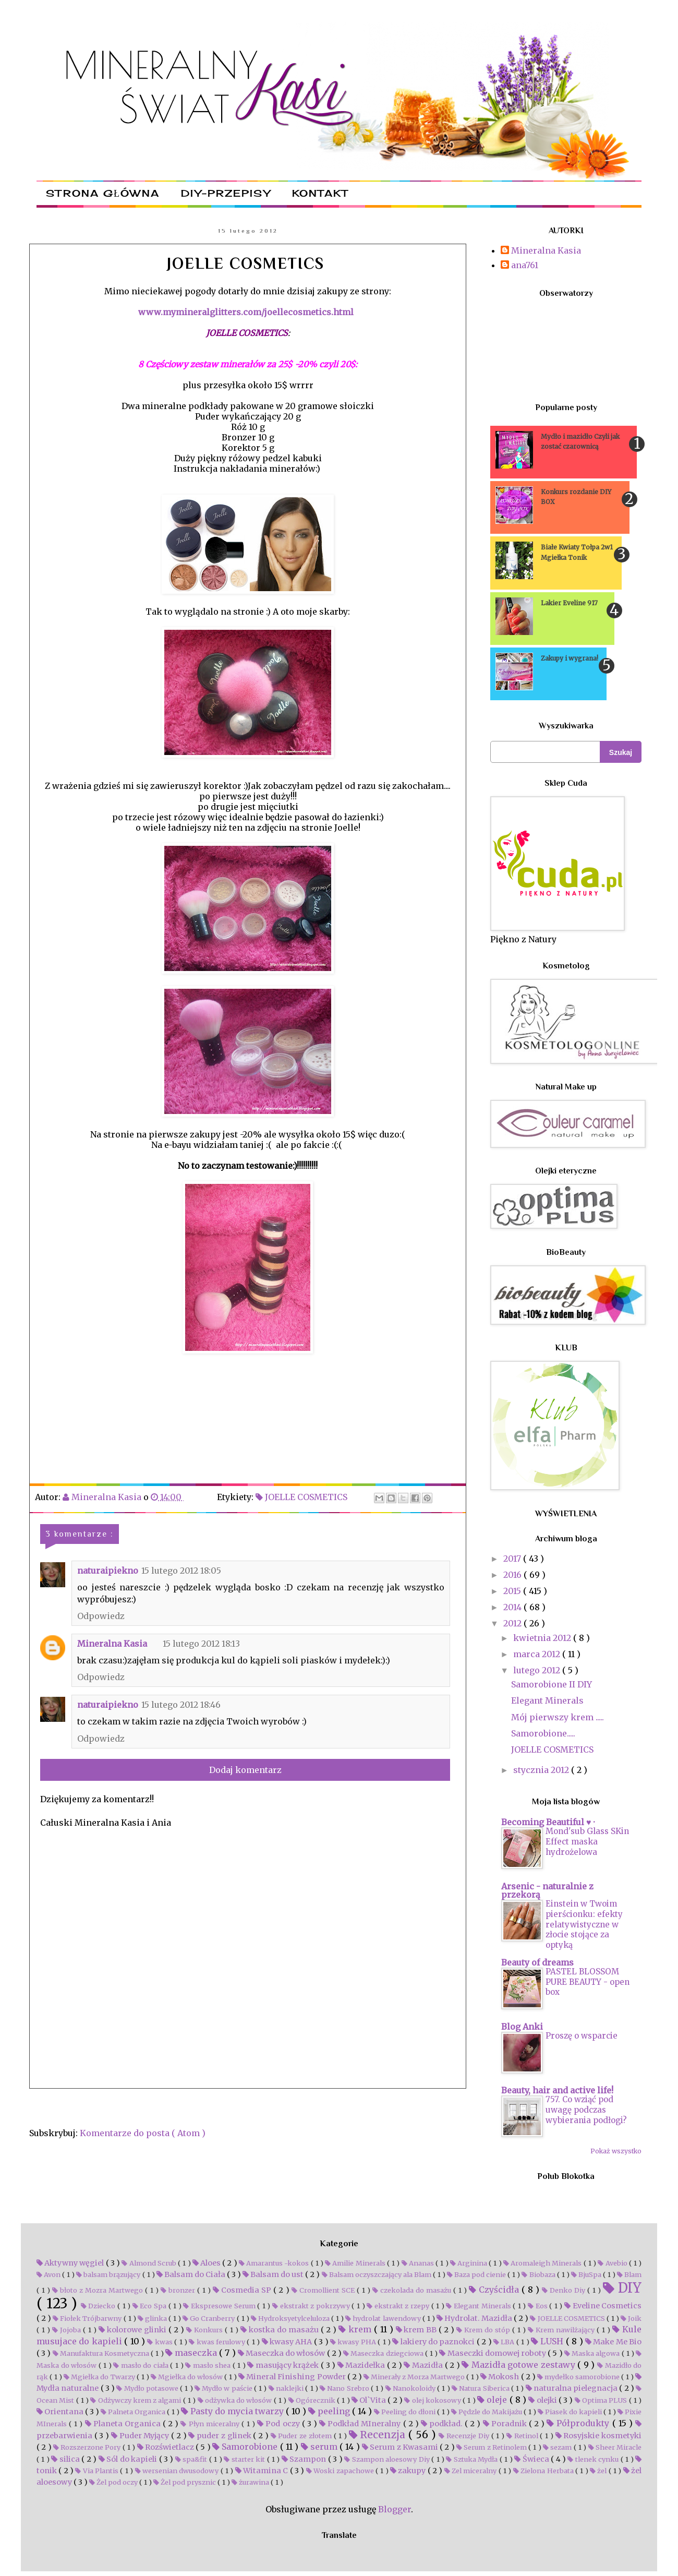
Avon (49, 2274)
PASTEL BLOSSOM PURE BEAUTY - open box (587, 1982)
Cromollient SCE (324, 2290)
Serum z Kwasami (401, 2447)
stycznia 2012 (542, 1770)
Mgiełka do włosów (187, 2377)
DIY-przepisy (226, 193)
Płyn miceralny (210, 2423)
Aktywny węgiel (71, 2263)
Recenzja (378, 2434)
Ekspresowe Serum (220, 2306)
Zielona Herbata (544, 2470)
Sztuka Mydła (472, 2459)
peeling (330, 2411)
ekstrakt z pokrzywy (312, 2306)
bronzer (179, 2290)
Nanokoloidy (411, 2388)
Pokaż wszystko (615, 2151)
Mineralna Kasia (112, 1643)
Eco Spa (150, 2306)
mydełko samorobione (579, 2377)
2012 (513, 1623)
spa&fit (192, 2459)
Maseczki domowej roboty (493, 2353)
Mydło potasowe (148, 2388)
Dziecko (99, 2306)
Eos (538, 2306)
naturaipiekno (107, 1570)
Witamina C (262, 2470)
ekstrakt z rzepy (399, 2306)
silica (66, 2459)
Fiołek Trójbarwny (88, 2318)
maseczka (192, 2352)
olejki (543, 2400)
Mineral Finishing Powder (292, 2376)
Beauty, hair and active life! (557, 2090)
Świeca (532, 2459)
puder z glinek (220, 2435)
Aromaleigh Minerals (543, 2263)
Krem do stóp (484, 2330)
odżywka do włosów (236, 2400)
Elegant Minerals (547, 1700)
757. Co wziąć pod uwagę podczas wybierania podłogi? (586, 2109)
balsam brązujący (109, 2274)
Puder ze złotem (302, 2435)
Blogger (394, 2509)
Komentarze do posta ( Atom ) (142, 2133)
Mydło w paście (224, 2388)
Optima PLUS (602, 2400)
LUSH (548, 2341)
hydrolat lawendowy (383, 2318)
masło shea (209, 2365)
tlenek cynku (593, 2459)
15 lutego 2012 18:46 (181, 1704)
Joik (631, 2318)
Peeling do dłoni (405, 2411)
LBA (504, 2342)
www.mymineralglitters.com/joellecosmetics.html (247, 312)
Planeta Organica (124, 2423)
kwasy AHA (288, 2341)
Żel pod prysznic (185, 2482)
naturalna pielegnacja (573, 2388)
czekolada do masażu (412, 2290)
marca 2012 (537, 1654)
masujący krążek (284, 2365)
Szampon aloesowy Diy (387, 2459)
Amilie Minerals (356, 2263)
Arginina (469, 2263)
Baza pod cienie (477, 2274)
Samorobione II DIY (551, 1684)
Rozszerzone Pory (88, 2447)
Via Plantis (97, 2470)
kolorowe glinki (133, 2329)
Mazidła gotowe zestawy (519, 2364)
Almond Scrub (150, 2263)
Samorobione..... (543, 1733)
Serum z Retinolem (492, 2447)
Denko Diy (564, 2290)
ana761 (524, 265)
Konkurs (205, 2330)
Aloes (207, 2263)
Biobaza (539, 2274)
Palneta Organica (134, 2411)
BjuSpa (587, 2274)
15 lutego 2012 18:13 (201, 1643)
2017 (513, 1558)
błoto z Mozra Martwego (98, 2290)
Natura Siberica (481, 2388)
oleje (493, 2399)
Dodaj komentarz (245, 1770)
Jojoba (67, 2330)
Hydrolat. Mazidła (475, 2318)
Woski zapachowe (341, 2470)
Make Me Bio (613, 2341)
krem (356, 2329)
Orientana (61, 2411)
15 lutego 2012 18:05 (181, 1570)
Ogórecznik (312, 2400)
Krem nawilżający (562, 2330)
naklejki (287, 2388)
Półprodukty (579, 2423)
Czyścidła (495, 2289)
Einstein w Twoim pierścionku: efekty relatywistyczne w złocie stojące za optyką (584, 1924)
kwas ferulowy (218, 2342)
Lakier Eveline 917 (569, 603)
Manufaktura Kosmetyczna (102, 2353)
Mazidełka (362, 2365)
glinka (153, 2318)
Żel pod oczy (114, 2482)
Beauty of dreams (537, 1962)
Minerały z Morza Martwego (415, 2377)
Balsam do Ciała (191, 2274)
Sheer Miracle (615, 2447)
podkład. (443, 2423)
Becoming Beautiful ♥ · (548, 1822)
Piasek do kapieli (570, 2411)
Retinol (523, 2435)
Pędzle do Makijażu (487, 2411)
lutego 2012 (537, 1670)
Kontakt (320, 193)
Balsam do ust (274, 2274)
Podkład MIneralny (361, 2423)
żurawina (251, 2482)
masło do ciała (141, 2365)
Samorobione (246, 2446)
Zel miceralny (471, 2470)
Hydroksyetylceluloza (291, 2318)
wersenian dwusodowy (178, 2470)
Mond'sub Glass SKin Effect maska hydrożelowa (587, 1841)
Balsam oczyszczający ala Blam (377, 2274)
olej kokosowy (433, 2400)
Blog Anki (522, 2026)
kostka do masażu (280, 2329)
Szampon (305, 2459)
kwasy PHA (354, 2342)
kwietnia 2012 (543, 1638)
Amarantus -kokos (275, 2263)
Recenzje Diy (465, 2435)
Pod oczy (279, 2423)
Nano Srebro (345, 2388)
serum (320, 2446)
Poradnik (506, 2423)
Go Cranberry (209, 2318)
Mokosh (500, 2376)
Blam (629, 2274)
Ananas (418, 2263)
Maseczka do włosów (282, 2353)
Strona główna (103, 193)
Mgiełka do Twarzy (100, 2377)
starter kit (245, 2459)
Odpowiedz (101, 1616)
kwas (160, 2342)
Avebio (613, 2263)
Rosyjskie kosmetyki (598, 2435)
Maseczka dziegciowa (384, 2353)
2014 (513, 1607)
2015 (513, 1591)
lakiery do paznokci (434, 2341)
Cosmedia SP (243, 2290)
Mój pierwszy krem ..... (557, 1717)
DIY (622, 2288)
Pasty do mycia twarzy (233, 2411)
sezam (558, 2447)
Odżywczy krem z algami (136, 2400)
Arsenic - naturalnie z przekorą (547, 1890)
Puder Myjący (141, 2435)
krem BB (417, 2329)
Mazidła (424, 2365)
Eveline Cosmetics (602, 2305)
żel (599, 2470)
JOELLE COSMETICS (302, 1497)
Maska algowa (593, 2353)
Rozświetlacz (166, 2447)
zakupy (409, 2470)
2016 (513, 1574)
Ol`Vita (370, 2400)
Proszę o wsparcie (582, 2036)
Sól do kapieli (129, 2459)
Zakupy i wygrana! (569, 658)
